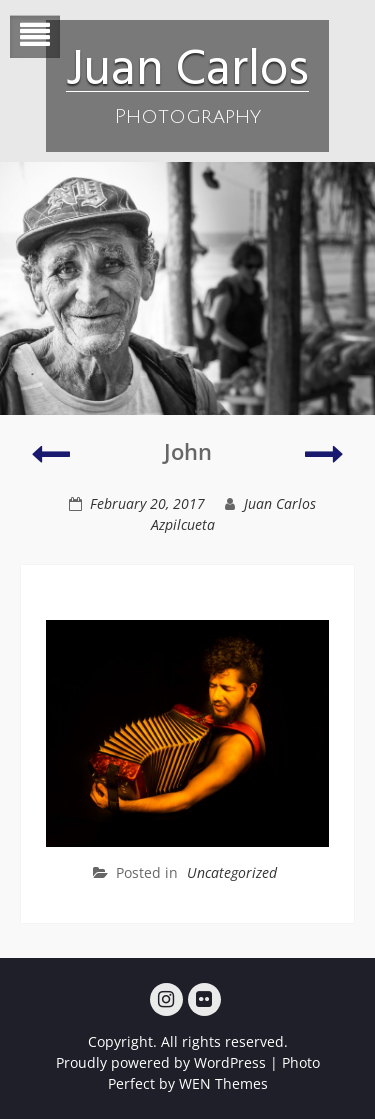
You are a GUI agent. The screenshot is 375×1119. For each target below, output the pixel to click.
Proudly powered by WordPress (161, 1062)
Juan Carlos (187, 65)
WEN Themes (223, 1083)
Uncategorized (232, 872)
